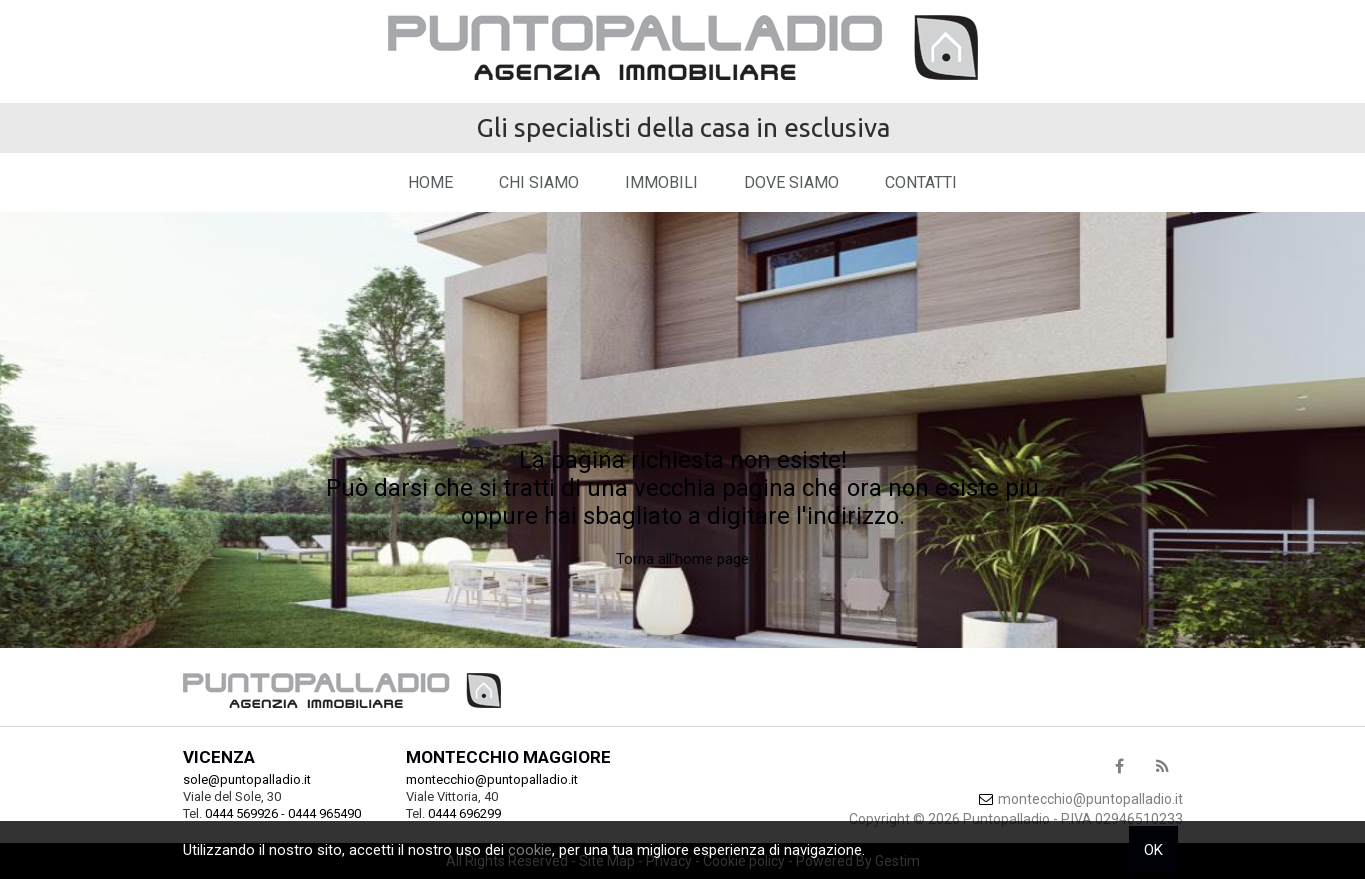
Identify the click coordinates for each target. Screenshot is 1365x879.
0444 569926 (241, 813)
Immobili (661, 182)
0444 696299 (464, 813)
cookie (530, 850)
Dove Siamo (791, 182)
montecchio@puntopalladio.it (492, 779)
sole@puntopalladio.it (247, 779)
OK (1153, 850)
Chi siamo (539, 182)
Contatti (921, 182)
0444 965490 (324, 813)
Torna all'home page (682, 559)
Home (430, 182)
